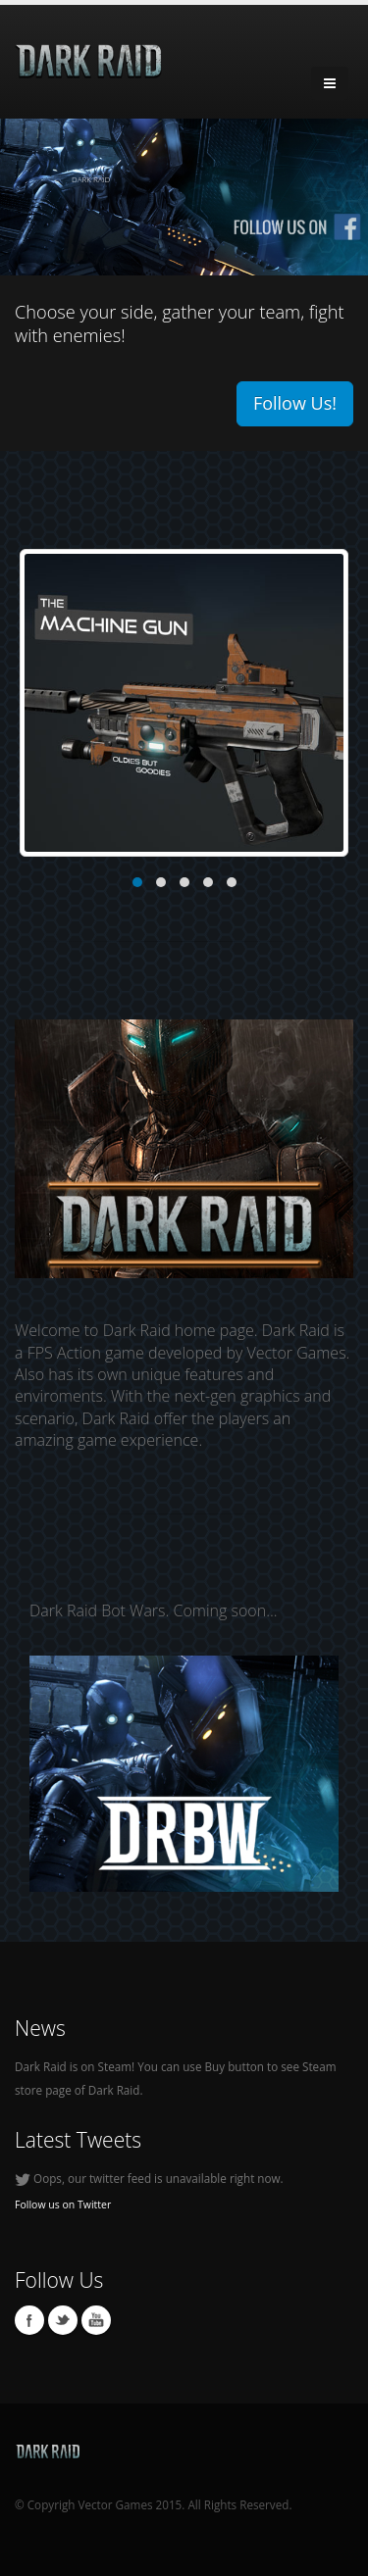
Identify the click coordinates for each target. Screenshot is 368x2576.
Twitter (63, 2320)
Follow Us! (295, 403)
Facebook (29, 2320)
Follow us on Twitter (63, 2204)
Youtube (96, 2320)
